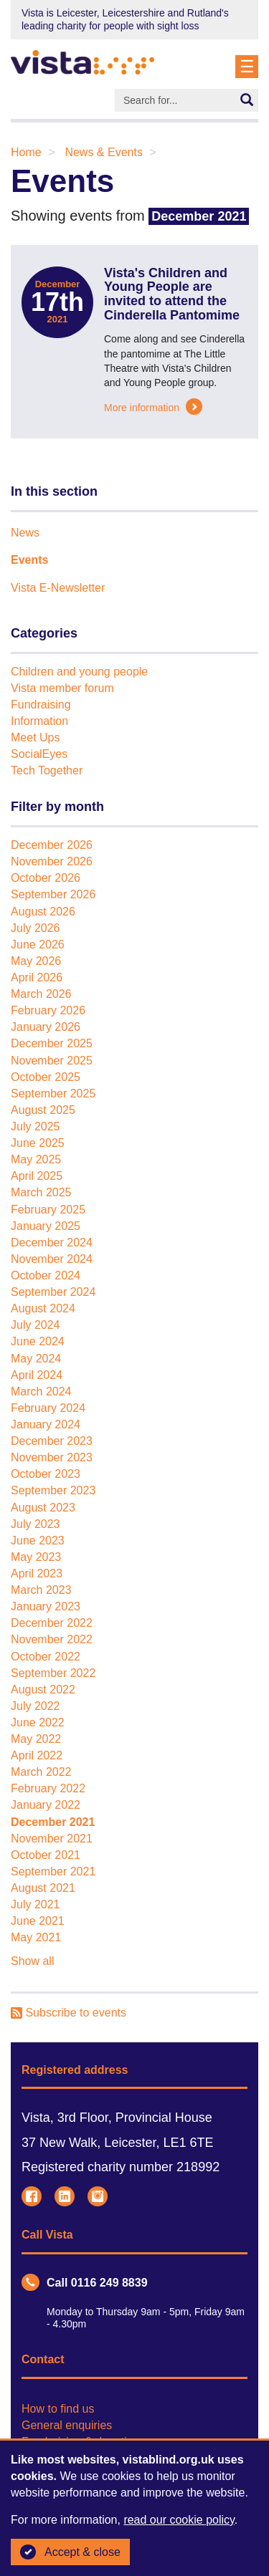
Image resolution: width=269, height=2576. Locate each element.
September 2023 (53, 1490)
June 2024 (38, 1341)
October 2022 (45, 1656)
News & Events (103, 152)
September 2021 (53, 1871)
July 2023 (35, 1524)
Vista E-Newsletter (58, 588)
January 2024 (45, 1424)
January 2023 (45, 1606)
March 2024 (41, 1391)
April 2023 (36, 1573)
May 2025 (36, 1159)
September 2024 (53, 1292)
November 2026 (52, 861)
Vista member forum (62, 688)
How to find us (58, 2409)
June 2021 (38, 1921)
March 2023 (41, 1590)
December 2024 (52, 1242)
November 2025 (52, 1060)
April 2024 (36, 1375)
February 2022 (48, 1788)
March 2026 (41, 994)
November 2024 (52, 1259)
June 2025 (38, 1143)
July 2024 (35, 1325)
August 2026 (43, 911)
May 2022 (36, 1739)
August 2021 (43, 1888)
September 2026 (53, 894)
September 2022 (53, 1673)
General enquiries (67, 2425)
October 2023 (45, 1474)
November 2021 (52, 1838)
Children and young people (79, 671)
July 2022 (35, 1706)
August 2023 (43, 1507)
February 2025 (48, 1209)
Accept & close (70, 2552)
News (25, 533)
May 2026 (36, 961)
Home (26, 152)
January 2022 (45, 1805)
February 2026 (48, 1010)
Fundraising (41, 704)
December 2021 (53, 1822)
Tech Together (46, 770)
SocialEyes (39, 754)
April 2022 (36, 1755)
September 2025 (53, 1093)
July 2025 (35, 1126)
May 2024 (36, 1358)
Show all (32, 1961)
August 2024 (43, 1308)
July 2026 (35, 928)
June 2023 (38, 1540)
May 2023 (36, 1557)
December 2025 (52, 1043)
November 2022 (52, 1639)
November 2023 (52, 1457)
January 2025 (45, 1226)
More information (153, 407)
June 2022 (38, 1722)
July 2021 (35, 1904)
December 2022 (52, 1623)
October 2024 (45, 1275)
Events (29, 560)
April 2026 (36, 977)
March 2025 (41, 1192)
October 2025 (45, 1077)
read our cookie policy (178, 2520)
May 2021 (36, 1937)
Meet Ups (35, 737)
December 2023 (52, 1441)
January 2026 (45, 1027)
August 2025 (43, 1110)
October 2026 (45, 878)
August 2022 (43, 1689)
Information (39, 721)
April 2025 (36, 1176)
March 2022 (41, 1772)
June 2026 (38, 944)
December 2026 (52, 845)
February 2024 (48, 1408)
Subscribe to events (68, 2013)
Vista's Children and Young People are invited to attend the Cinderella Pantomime (172, 294)
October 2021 (45, 1855)
